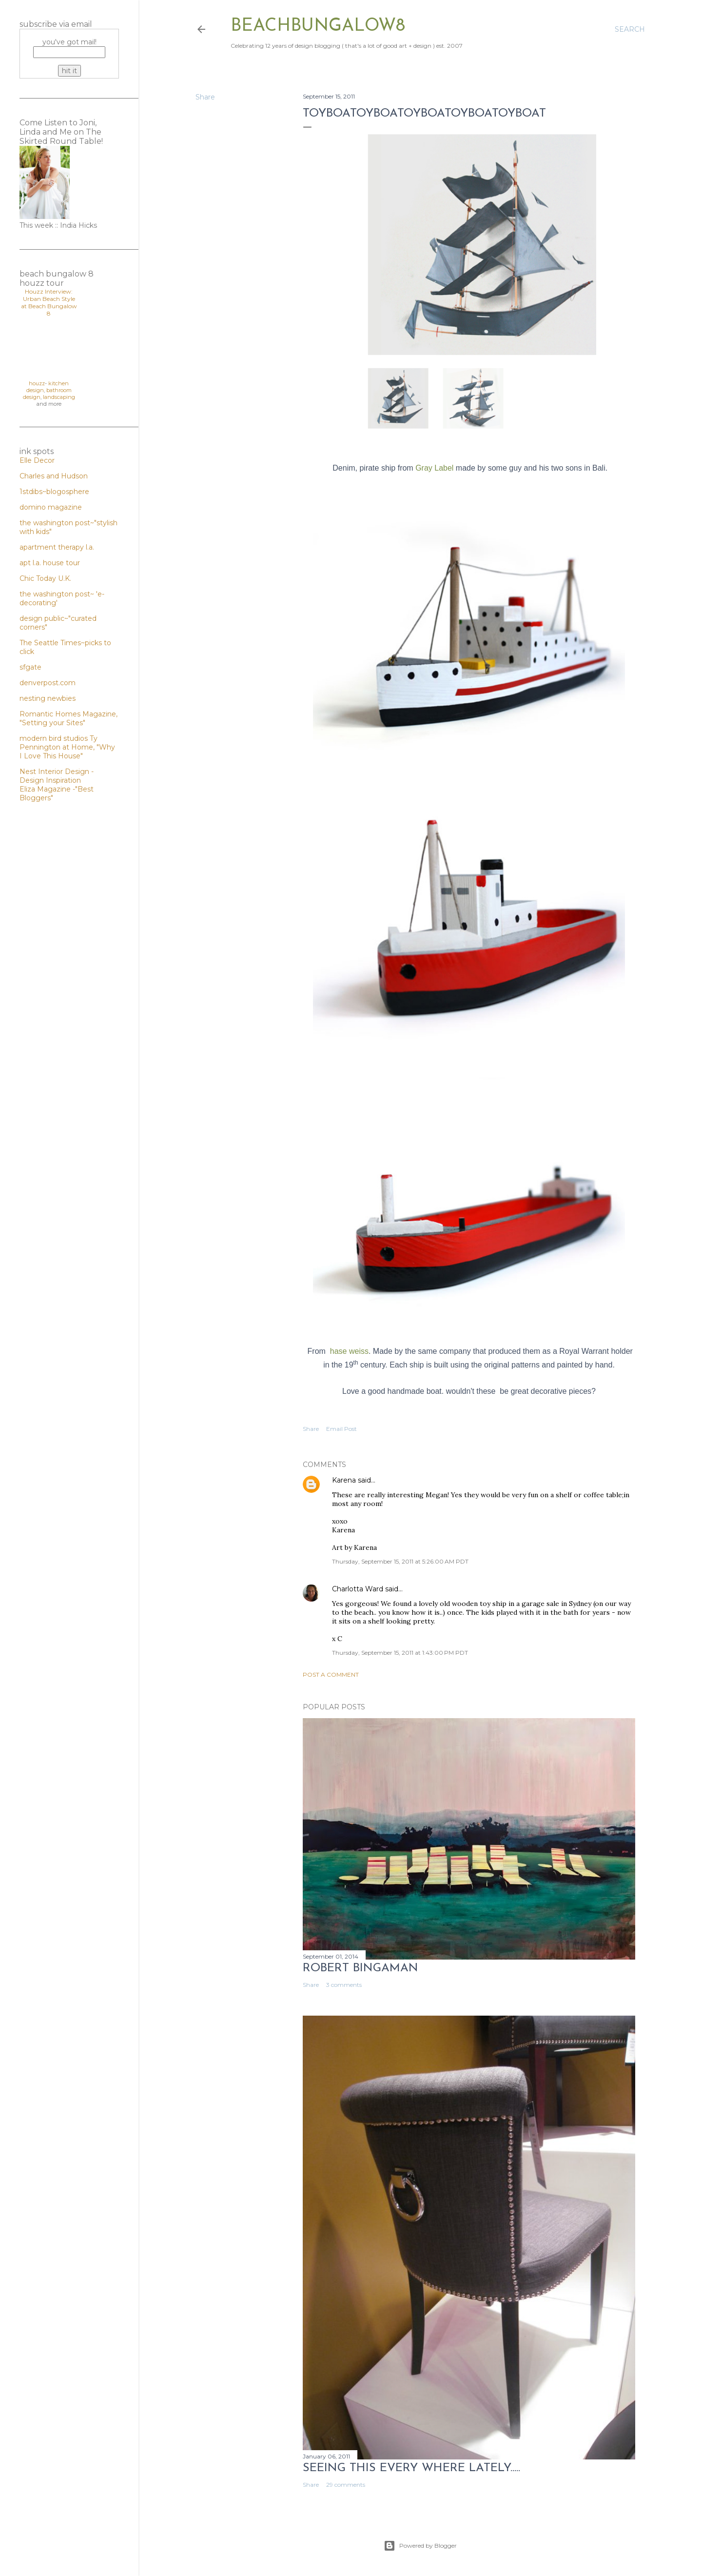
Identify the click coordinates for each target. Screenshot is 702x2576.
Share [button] (205, 97)
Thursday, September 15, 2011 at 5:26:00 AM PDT (400, 1561)
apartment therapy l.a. (57, 547)
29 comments (345, 2484)
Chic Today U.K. (45, 578)
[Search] (630, 29)
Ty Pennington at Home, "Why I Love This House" (67, 747)
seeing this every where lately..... (411, 2468)
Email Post (341, 1428)
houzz (37, 383)
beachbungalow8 (318, 26)
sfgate (30, 667)
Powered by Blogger (420, 2546)
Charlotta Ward (357, 1589)
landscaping (59, 397)
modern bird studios (55, 738)
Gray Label (433, 468)
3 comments (344, 1984)
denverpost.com (48, 682)
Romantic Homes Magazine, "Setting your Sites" (68, 718)
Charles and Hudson (54, 476)
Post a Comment (331, 1674)
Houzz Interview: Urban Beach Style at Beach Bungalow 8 (49, 302)
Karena (344, 1480)
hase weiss (349, 1351)
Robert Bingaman (360, 1968)
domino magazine (51, 507)
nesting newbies (48, 698)
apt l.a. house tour (50, 562)
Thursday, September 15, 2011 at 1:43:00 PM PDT (400, 1652)
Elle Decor (37, 460)
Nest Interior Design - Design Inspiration (57, 776)
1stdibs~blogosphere (54, 491)
